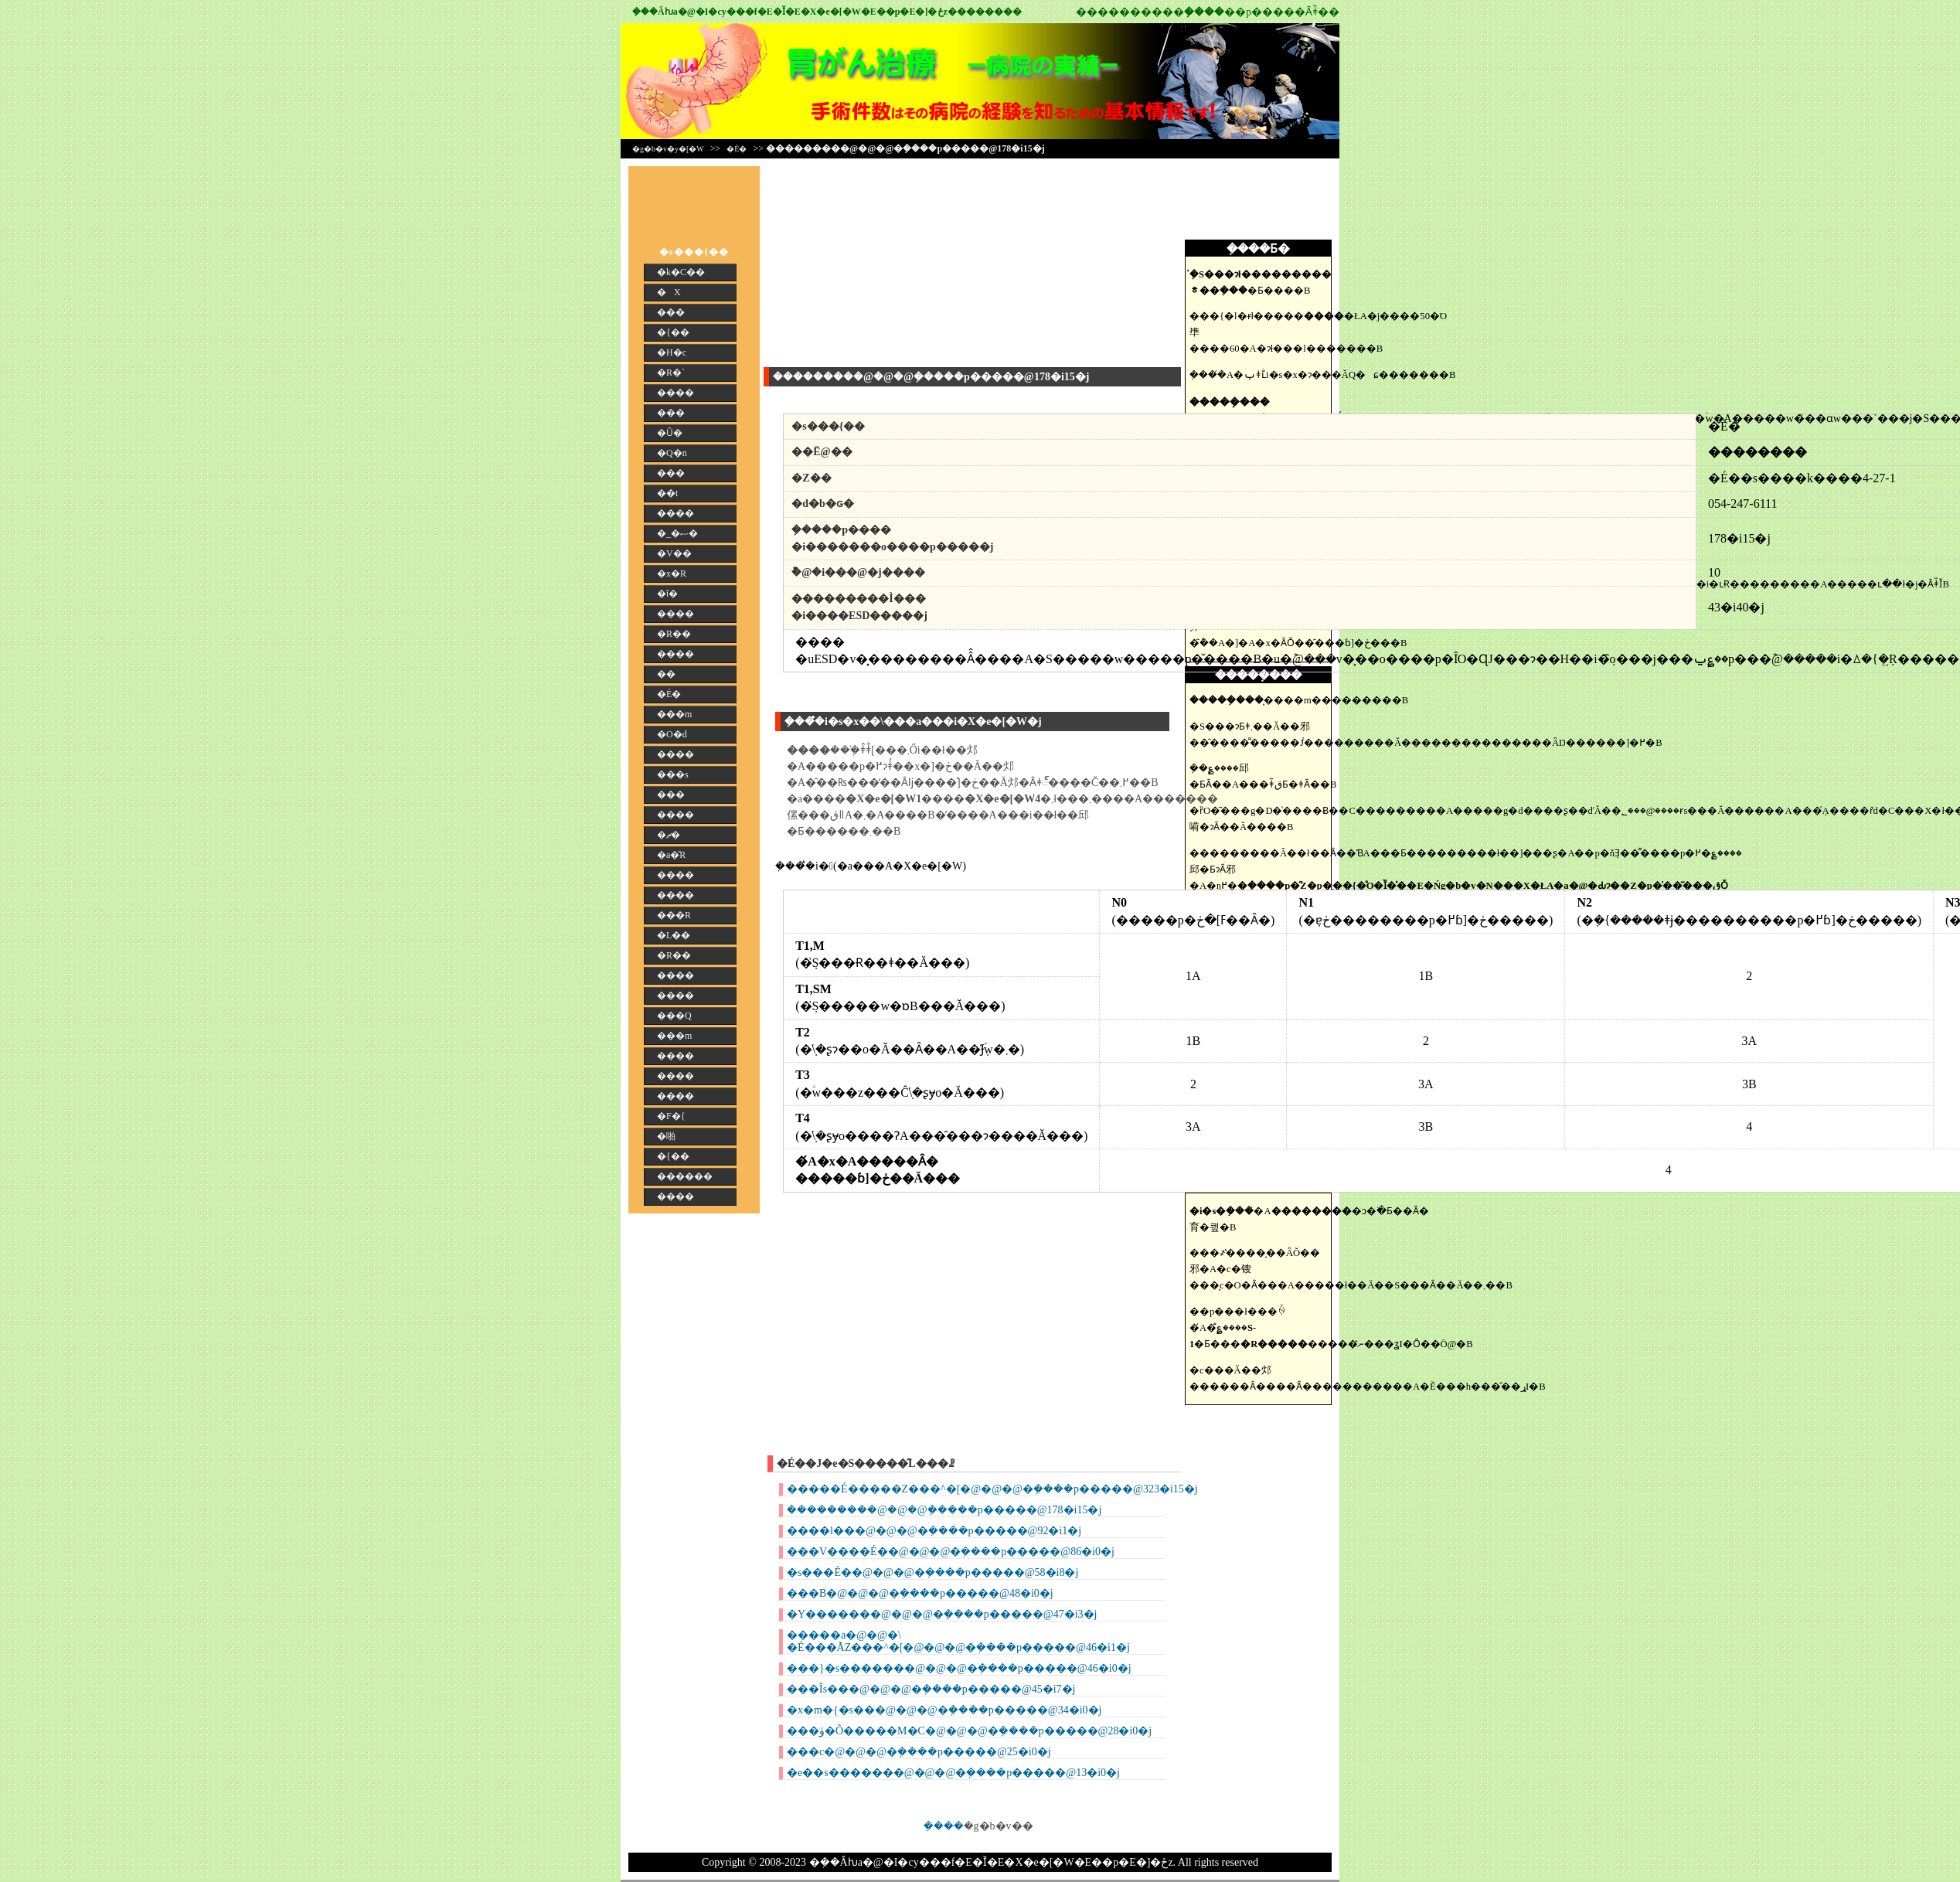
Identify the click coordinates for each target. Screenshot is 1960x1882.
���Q (674, 1015)
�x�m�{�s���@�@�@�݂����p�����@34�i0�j (944, 1710)
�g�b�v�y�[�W (668, 149)
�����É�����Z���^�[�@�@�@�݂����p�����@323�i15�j (992, 1489)
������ (685, 1176)
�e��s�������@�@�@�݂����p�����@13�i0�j (953, 1772)
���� (675, 392)
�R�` (671, 372)
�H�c (671, 352)
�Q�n (672, 453)
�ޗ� (668, 834)
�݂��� (944, 1826)
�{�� (673, 332)
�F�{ (671, 1116)
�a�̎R (671, 854)
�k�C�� (681, 272)
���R (674, 915)
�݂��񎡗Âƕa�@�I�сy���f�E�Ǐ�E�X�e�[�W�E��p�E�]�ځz (790, 11)
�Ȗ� (669, 432)
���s (673, 774)
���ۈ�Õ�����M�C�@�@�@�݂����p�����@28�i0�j (969, 1731)
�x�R (671, 573)
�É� (736, 149)
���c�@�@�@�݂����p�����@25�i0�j (919, 1752)
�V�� (674, 553)
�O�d (672, 734)
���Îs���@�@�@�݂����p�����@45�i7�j (931, 1689)
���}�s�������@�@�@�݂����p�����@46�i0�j (959, 1668)
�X (669, 292)
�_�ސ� (677, 533)
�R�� (674, 633)
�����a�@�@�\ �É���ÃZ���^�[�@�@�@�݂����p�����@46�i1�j (958, 1641)
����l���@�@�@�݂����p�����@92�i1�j (934, 1531)
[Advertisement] (1262, 201)
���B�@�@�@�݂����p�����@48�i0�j (920, 1593)
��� (671, 312)
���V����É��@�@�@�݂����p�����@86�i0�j (950, 1551)
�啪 (666, 1136)
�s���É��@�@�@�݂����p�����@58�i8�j (932, 1572)
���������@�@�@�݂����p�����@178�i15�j (944, 1510)
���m (674, 714)
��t (667, 493)
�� (666, 674)
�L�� (673, 935)
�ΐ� (667, 593)
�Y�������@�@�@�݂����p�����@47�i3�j (942, 1614)
